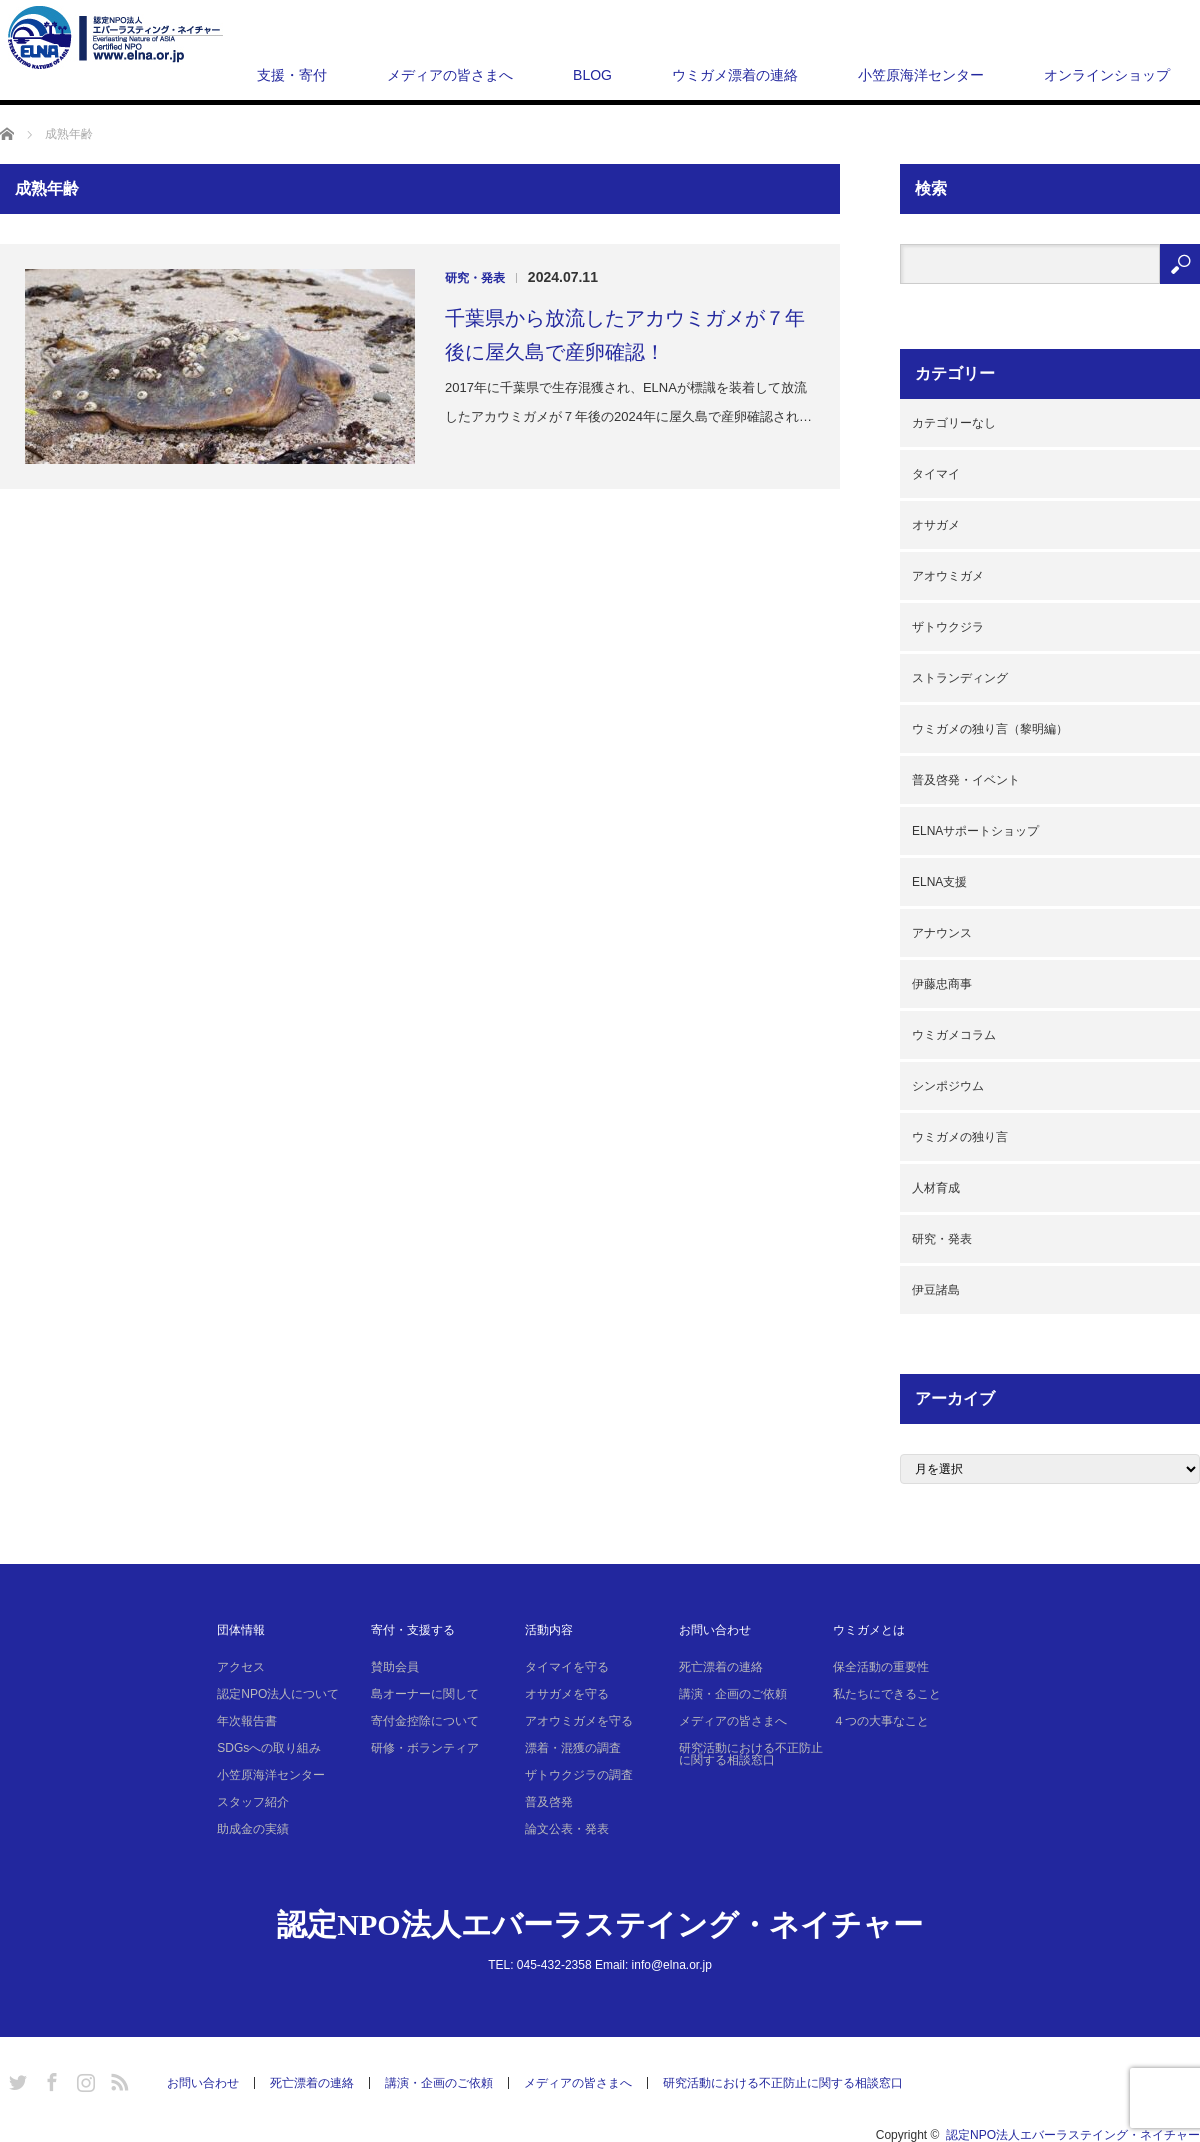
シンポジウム (948, 1086)
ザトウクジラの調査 (579, 1775)
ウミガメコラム (954, 1035)
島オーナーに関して (425, 1694)
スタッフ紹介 (253, 1802)
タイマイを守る (567, 1667)
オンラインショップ (1107, 75)
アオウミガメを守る (579, 1721)
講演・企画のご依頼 (733, 1694)
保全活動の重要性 (881, 1667)
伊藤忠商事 (942, 984)
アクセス (241, 1667)
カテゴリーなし (954, 423)
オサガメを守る (567, 1694)
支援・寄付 (292, 75)
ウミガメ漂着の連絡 (735, 75)
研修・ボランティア (425, 1748)
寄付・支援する (413, 1630)
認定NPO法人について (278, 1694)
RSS (117, 2079)
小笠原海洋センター (921, 75)
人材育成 (936, 1188)
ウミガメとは (869, 1630)
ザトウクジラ (948, 627)
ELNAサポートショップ (975, 831)
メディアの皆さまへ (450, 75)
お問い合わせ (715, 1630)
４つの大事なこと (881, 1721)
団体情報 (241, 1630)
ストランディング (960, 678)
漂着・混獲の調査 (573, 1748)
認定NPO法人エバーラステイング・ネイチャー (599, 1924)
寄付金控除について (425, 1721)
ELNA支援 (939, 882)
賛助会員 (395, 1667)
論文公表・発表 (567, 1829)
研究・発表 (475, 278)
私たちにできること (887, 1694)
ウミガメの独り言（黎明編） (990, 729)
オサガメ (936, 525)
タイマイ (936, 474)
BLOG (592, 75)
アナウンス (942, 933)
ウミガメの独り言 (960, 1137)
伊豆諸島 (936, 1290)
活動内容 (549, 1630)
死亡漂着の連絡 (721, 1667)
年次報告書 (247, 1721)
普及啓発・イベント (966, 780)
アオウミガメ (948, 576)
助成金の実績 (253, 1829)
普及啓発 (549, 1802)
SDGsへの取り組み (269, 1748)
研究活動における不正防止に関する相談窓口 (751, 1754)
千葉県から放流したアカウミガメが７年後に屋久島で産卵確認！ (625, 335)
